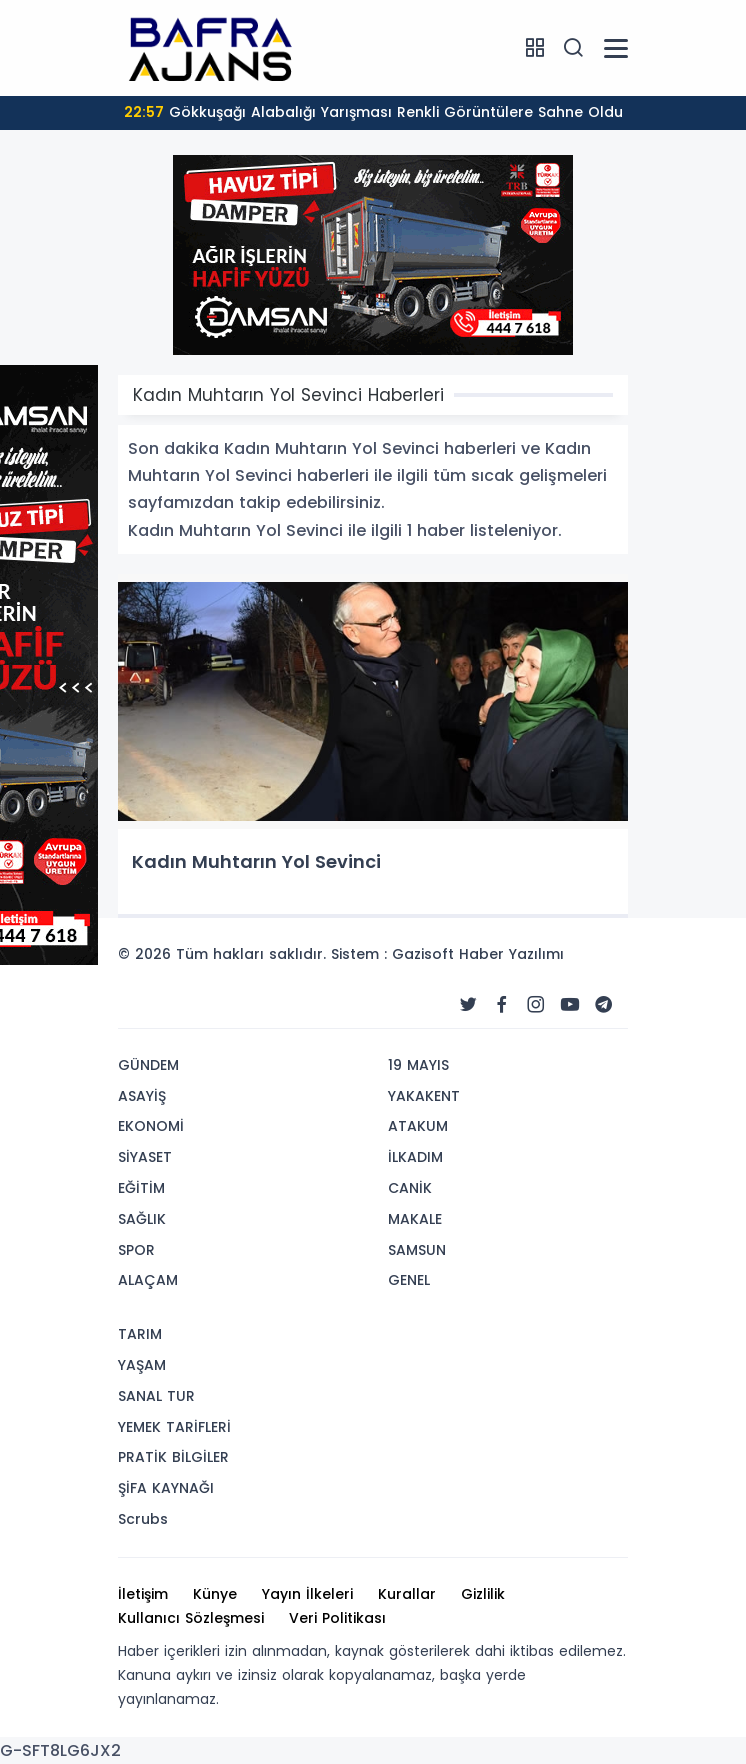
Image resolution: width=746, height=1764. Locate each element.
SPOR (136, 1250)
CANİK (410, 1188)
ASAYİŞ (142, 1096)
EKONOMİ (151, 1126)
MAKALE (415, 1219)
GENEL (409, 1280)
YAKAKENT (424, 1096)
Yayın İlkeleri (307, 1594)
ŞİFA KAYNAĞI (166, 1488)
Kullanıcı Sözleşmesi (191, 1618)
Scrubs (143, 1519)
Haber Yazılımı (511, 954)
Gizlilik (483, 1594)
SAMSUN (417, 1250)
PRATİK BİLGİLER (173, 1457)
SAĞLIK (142, 1219)
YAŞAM (142, 1365)
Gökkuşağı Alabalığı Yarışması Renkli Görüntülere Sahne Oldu (373, 112)
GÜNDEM (148, 1065)
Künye (215, 1594)
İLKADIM (415, 1157)
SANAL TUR (156, 1396)
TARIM (140, 1334)
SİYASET (145, 1157)
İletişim (143, 1594)
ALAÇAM (148, 1280)
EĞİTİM (141, 1188)
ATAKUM (418, 1126)
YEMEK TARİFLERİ (174, 1427)
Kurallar (407, 1594)
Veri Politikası (337, 1618)
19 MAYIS (418, 1065)
